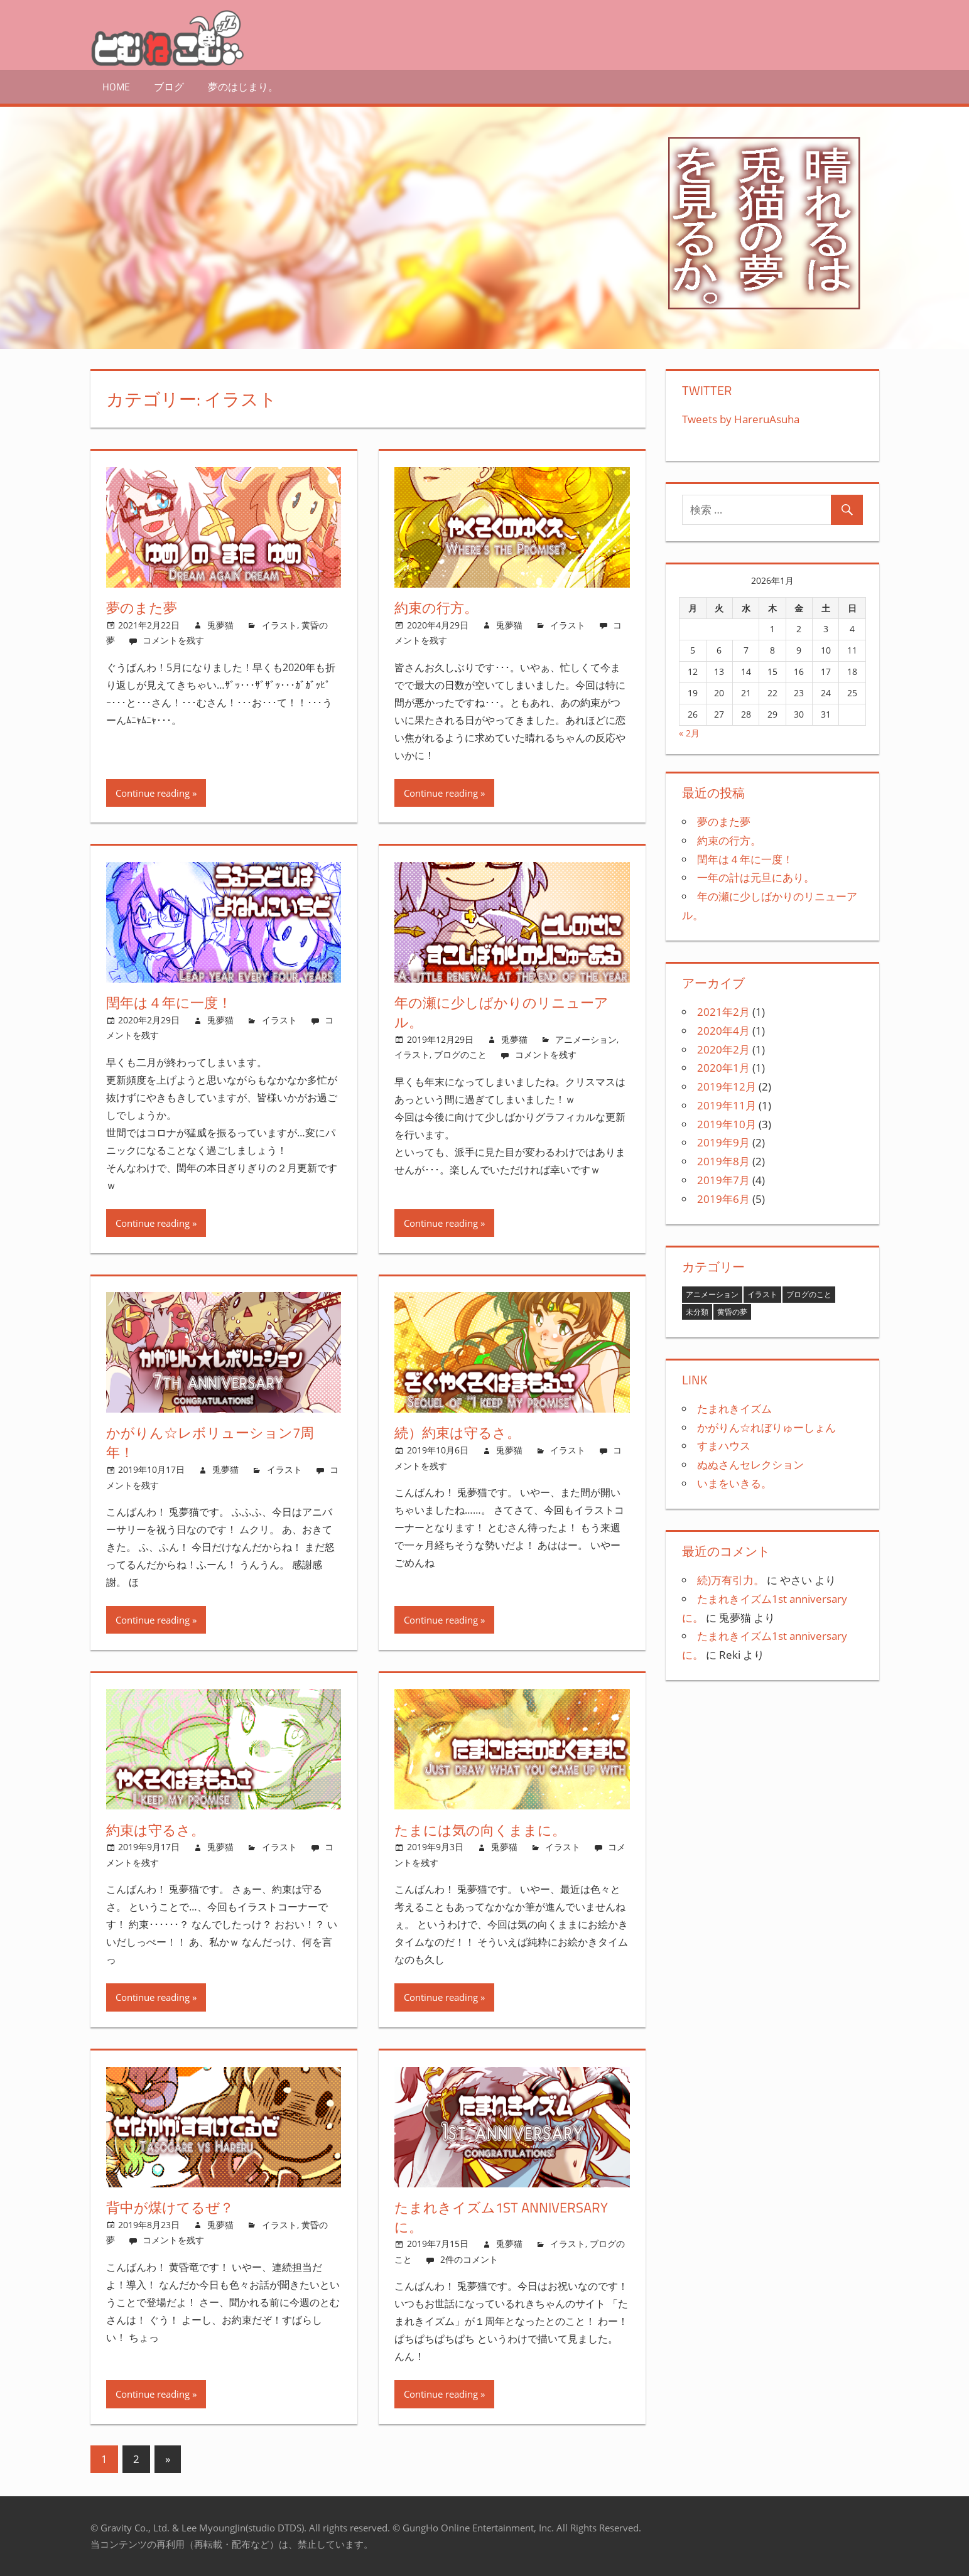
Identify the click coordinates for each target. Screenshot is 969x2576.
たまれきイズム (734, 1408)
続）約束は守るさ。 (457, 1432)
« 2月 (689, 733)
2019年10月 (726, 1124)
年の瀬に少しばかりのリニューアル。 (501, 1012)
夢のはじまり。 (243, 86)
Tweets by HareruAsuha (740, 419)
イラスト (279, 625)
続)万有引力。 (730, 1580)
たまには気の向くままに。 (480, 1830)
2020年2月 (723, 1049)
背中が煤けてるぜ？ (170, 2207)
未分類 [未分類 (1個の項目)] (697, 1312)
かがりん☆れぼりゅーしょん (766, 1427)
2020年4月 (723, 1030)
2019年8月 (723, 1161)
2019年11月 (726, 1105)
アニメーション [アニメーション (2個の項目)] (712, 1294)
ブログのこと (460, 1054)
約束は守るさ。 (155, 1830)
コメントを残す (173, 640)
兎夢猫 (220, 625)
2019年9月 (723, 1142)
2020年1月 (723, 1067)
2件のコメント (469, 2259)
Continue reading (153, 793)
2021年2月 (723, 1012)
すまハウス (723, 1445)
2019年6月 (723, 1199)
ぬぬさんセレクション (750, 1464)
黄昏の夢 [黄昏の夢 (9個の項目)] (732, 1312)
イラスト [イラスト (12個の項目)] (762, 1294)
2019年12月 (726, 1086)
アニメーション (586, 1039)
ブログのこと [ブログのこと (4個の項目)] (808, 1294)
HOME (116, 86)
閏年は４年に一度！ (169, 1002)
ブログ (169, 86)
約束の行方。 (436, 607)
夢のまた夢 (141, 607)
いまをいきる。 (734, 1483)
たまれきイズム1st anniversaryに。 (501, 2217)
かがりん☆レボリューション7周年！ (210, 1442)
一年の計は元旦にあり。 (756, 877)
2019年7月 (723, 1180)
